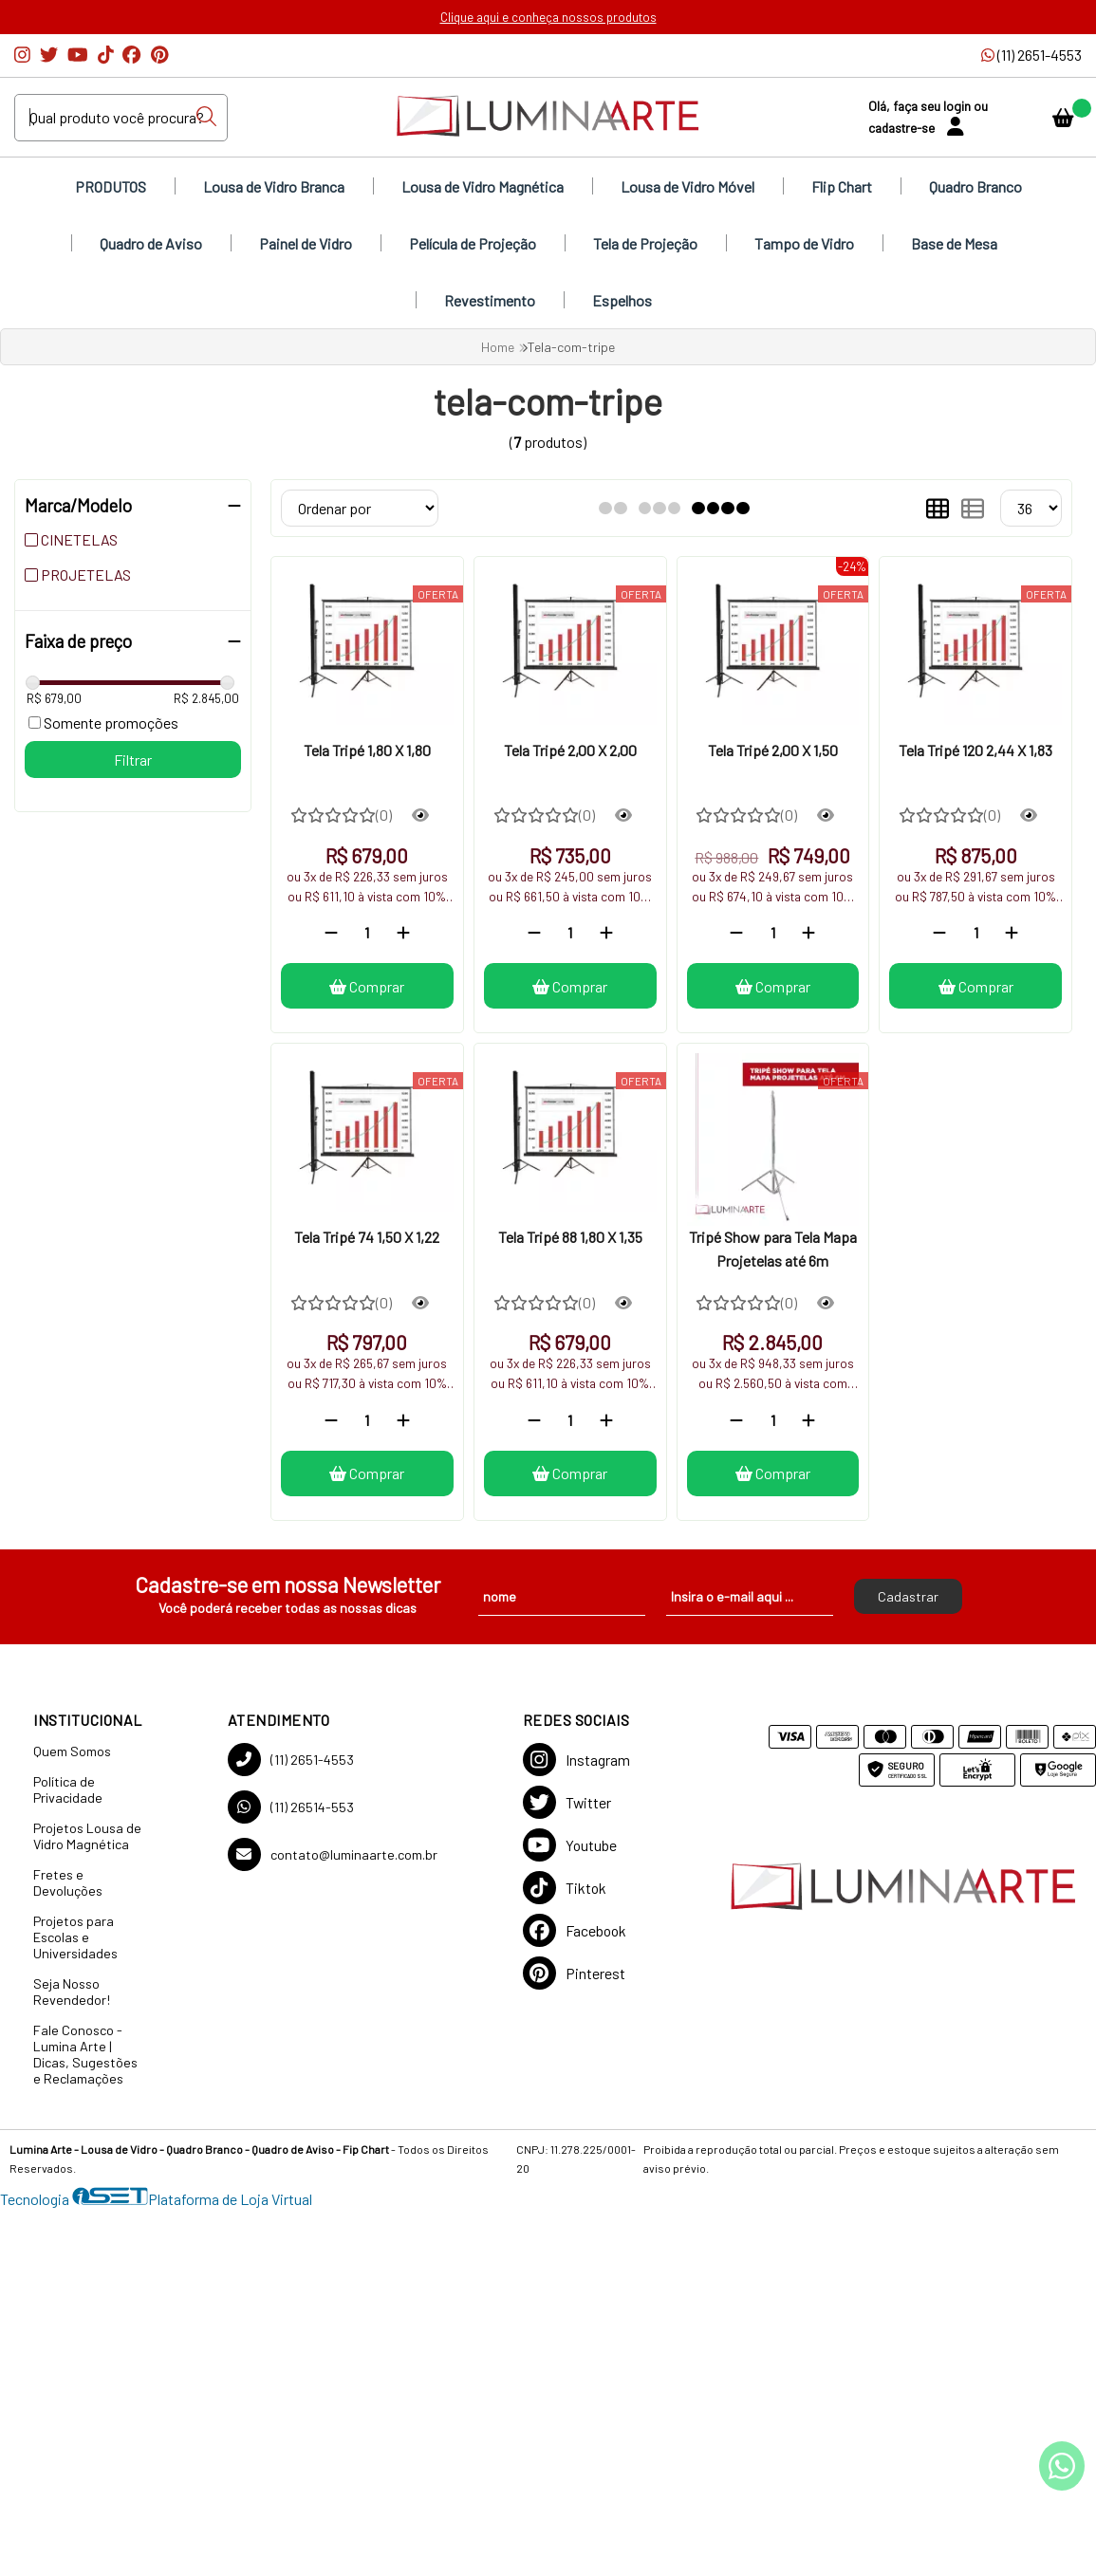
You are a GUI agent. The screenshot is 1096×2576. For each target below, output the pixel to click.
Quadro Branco (975, 186)
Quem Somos (72, 1751)
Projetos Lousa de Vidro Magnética (87, 1836)
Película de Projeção (472, 243)
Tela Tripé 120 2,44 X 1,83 (975, 750)
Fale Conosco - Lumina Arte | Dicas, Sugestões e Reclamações (85, 2054)
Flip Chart (841, 186)
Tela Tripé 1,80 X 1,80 (367, 750)
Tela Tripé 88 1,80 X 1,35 (570, 1237)
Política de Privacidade (67, 1789)
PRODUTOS (110, 186)
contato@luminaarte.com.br (332, 1854)
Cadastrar (908, 1596)
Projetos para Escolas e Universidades (75, 1937)
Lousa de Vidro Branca (273, 186)
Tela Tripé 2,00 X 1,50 (773, 750)
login (958, 106)
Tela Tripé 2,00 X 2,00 (570, 750)
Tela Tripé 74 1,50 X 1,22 (366, 1237)
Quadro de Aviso (151, 243)
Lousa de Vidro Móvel (687, 186)
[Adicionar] (403, 932)
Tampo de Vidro (804, 243)
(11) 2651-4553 (291, 1759)
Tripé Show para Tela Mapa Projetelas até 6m (773, 1248)
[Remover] (331, 932)
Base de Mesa (954, 243)
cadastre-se (903, 128)
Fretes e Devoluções (67, 1882)
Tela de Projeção (645, 243)
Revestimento (489, 300)
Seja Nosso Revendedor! (71, 1991)
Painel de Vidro (305, 243)
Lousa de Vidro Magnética (482, 186)
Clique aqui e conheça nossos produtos (548, 17)
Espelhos (622, 300)
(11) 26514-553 (291, 1807)
